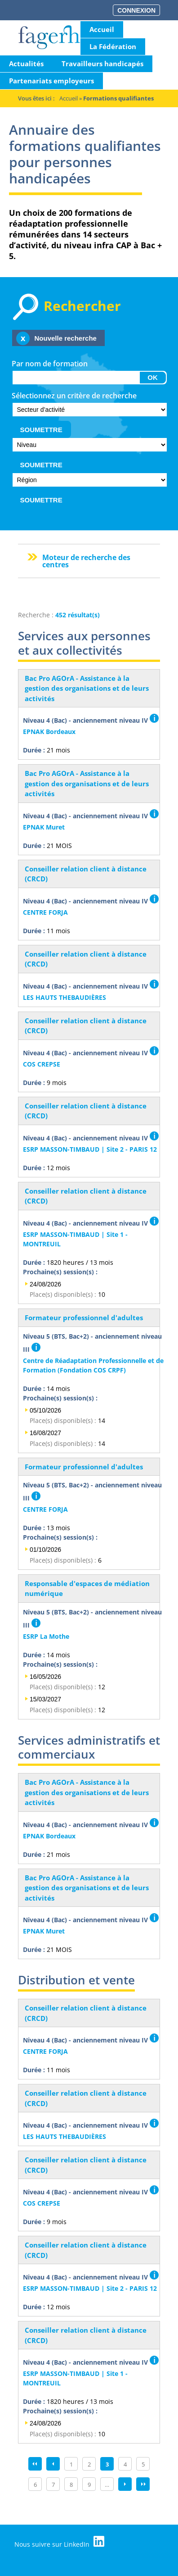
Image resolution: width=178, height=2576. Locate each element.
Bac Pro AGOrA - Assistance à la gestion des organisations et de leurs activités (87, 688)
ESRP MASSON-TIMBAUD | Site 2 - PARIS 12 (90, 1149)
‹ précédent (53, 2463)
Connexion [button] (136, 10)
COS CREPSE (41, 1064)
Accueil (101, 29)
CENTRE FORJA (45, 912)
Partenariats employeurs (51, 80)
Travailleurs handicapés (102, 63)
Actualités (26, 63)
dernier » (143, 2484)
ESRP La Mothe (46, 1636)
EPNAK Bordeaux (49, 731)
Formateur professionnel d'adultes (84, 1317)
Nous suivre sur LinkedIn (59, 2542)
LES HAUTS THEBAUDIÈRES (64, 997)
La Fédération (112, 46)
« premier (35, 2463)
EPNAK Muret (44, 827)
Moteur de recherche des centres (86, 561)
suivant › (125, 2484)
